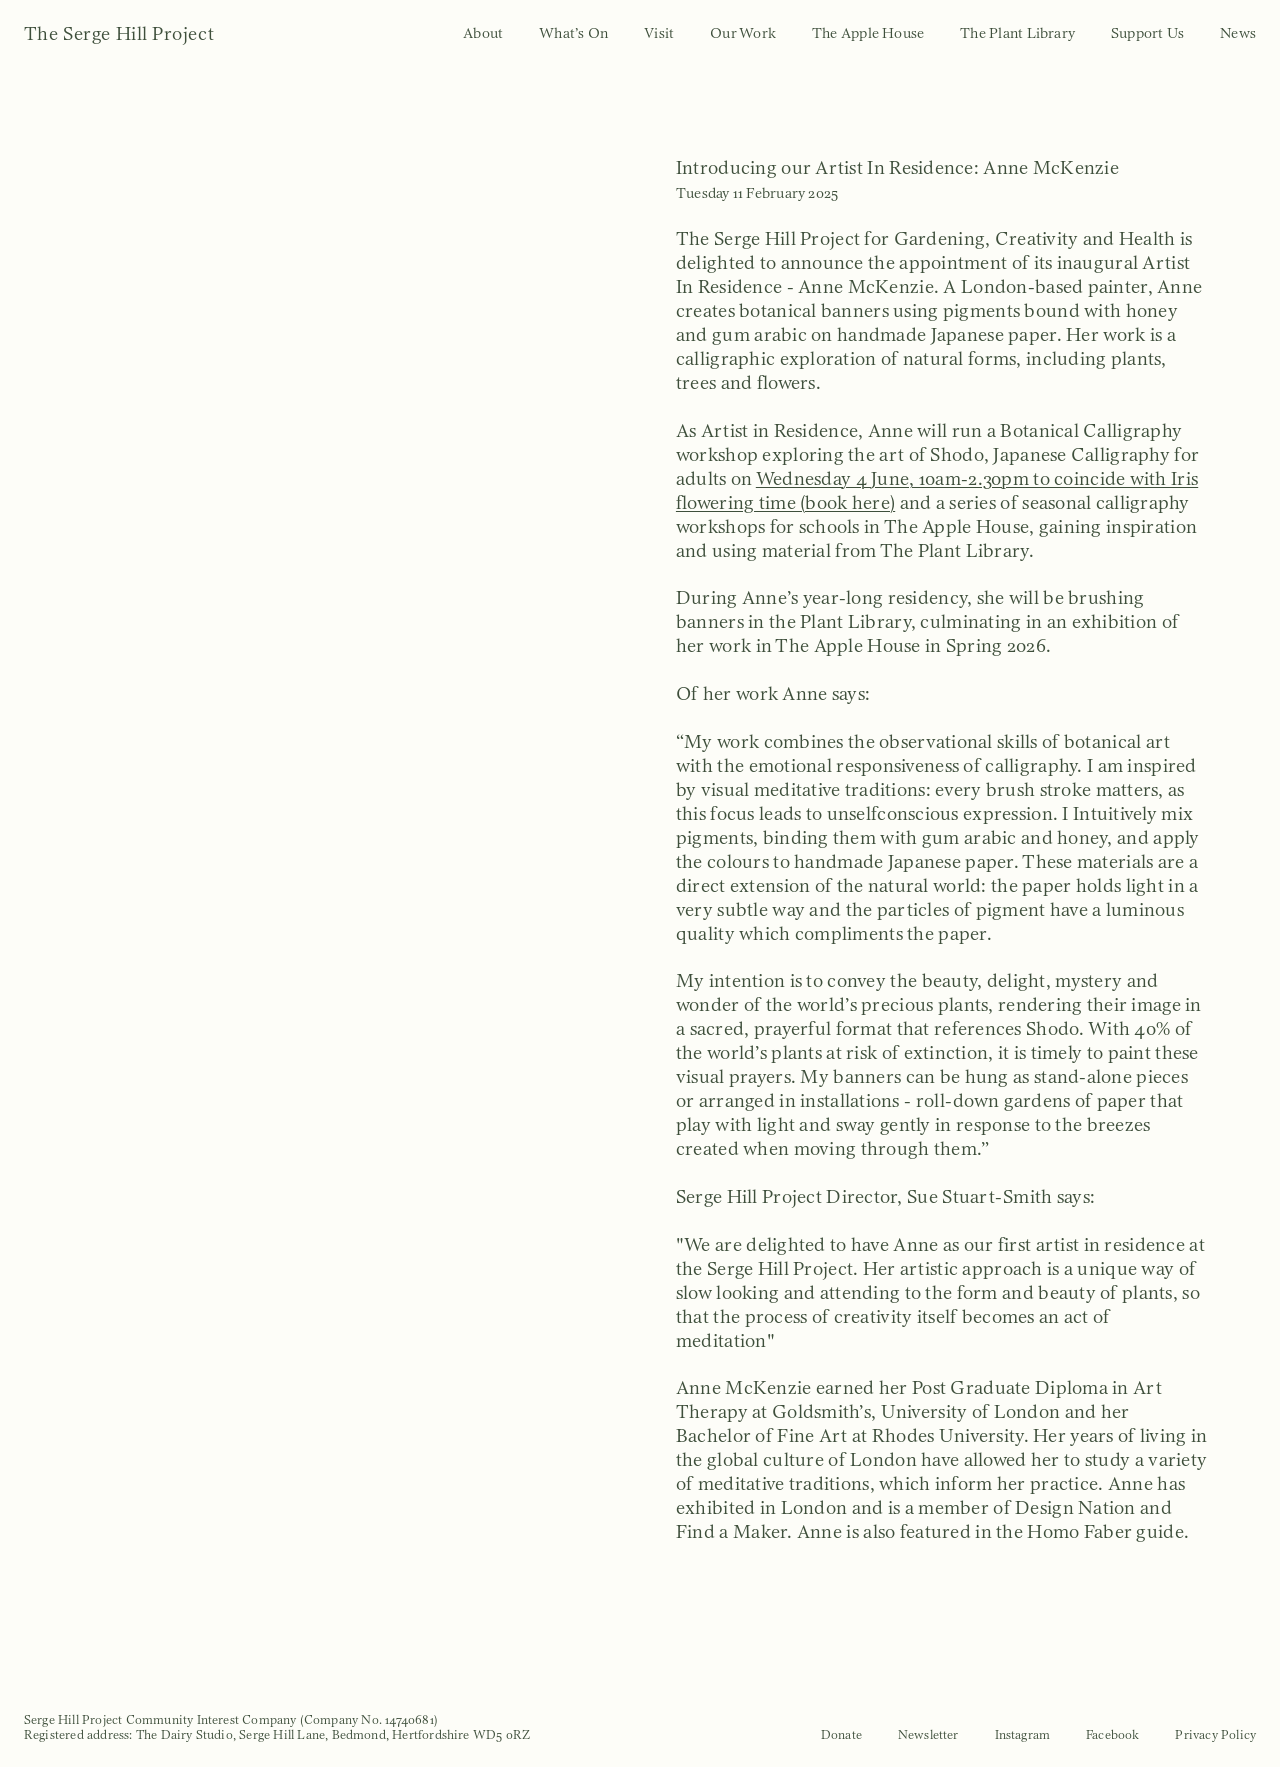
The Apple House (868, 33)
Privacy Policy (1215, 1734)
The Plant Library (1017, 33)
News (1238, 33)
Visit (659, 33)
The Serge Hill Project (119, 33)
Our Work (743, 33)
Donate (841, 1734)
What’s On (573, 33)
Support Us (1147, 33)
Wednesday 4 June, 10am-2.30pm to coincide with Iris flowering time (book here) (937, 490)
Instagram (1023, 1734)
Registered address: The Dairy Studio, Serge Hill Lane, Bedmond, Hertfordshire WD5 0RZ (277, 1734)
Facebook (1112, 1734)
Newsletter (928, 1734)
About (483, 33)
